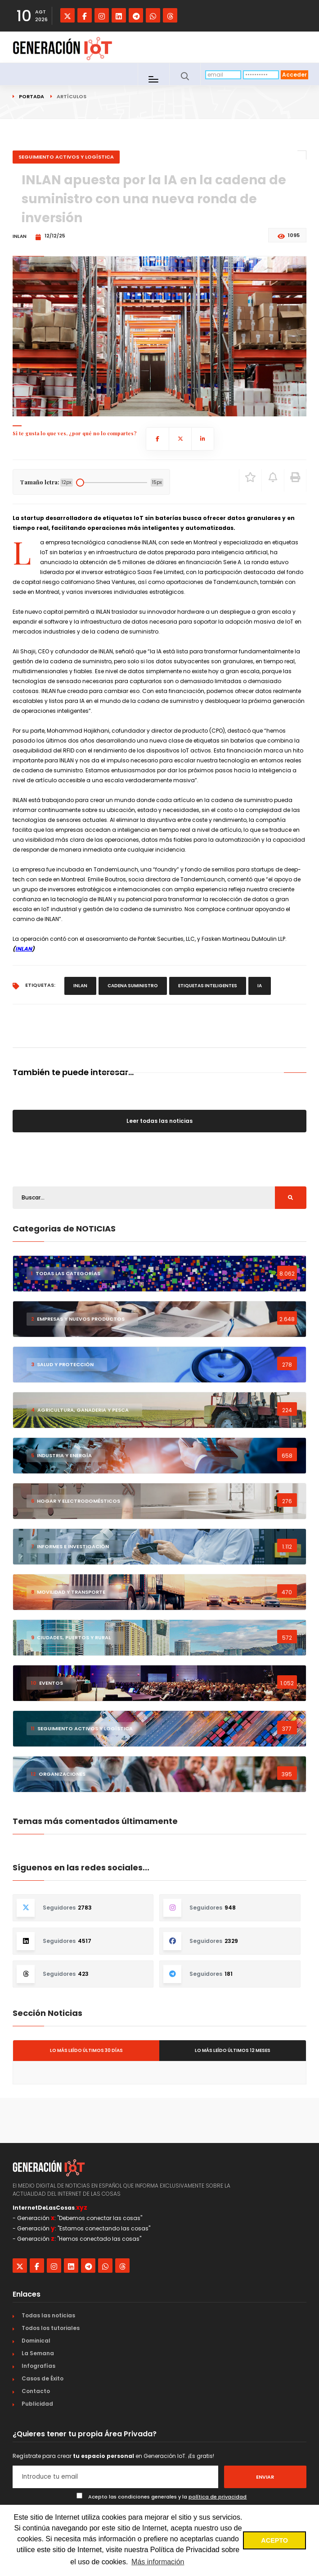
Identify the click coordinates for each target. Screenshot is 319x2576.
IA (259, 985)
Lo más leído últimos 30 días (86, 2050)
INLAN (23, 949)
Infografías (38, 2366)
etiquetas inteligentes (207, 985)
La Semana (38, 2353)
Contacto (36, 2391)
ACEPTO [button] (274, 2540)
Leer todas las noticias (159, 1121)
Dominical (36, 2340)
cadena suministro (133, 985)
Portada (31, 96)
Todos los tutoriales (51, 2328)
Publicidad (37, 2403)
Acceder (294, 74)
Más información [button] (157, 2562)
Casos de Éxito (42, 2378)
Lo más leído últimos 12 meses (232, 2050)
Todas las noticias (48, 2315)
